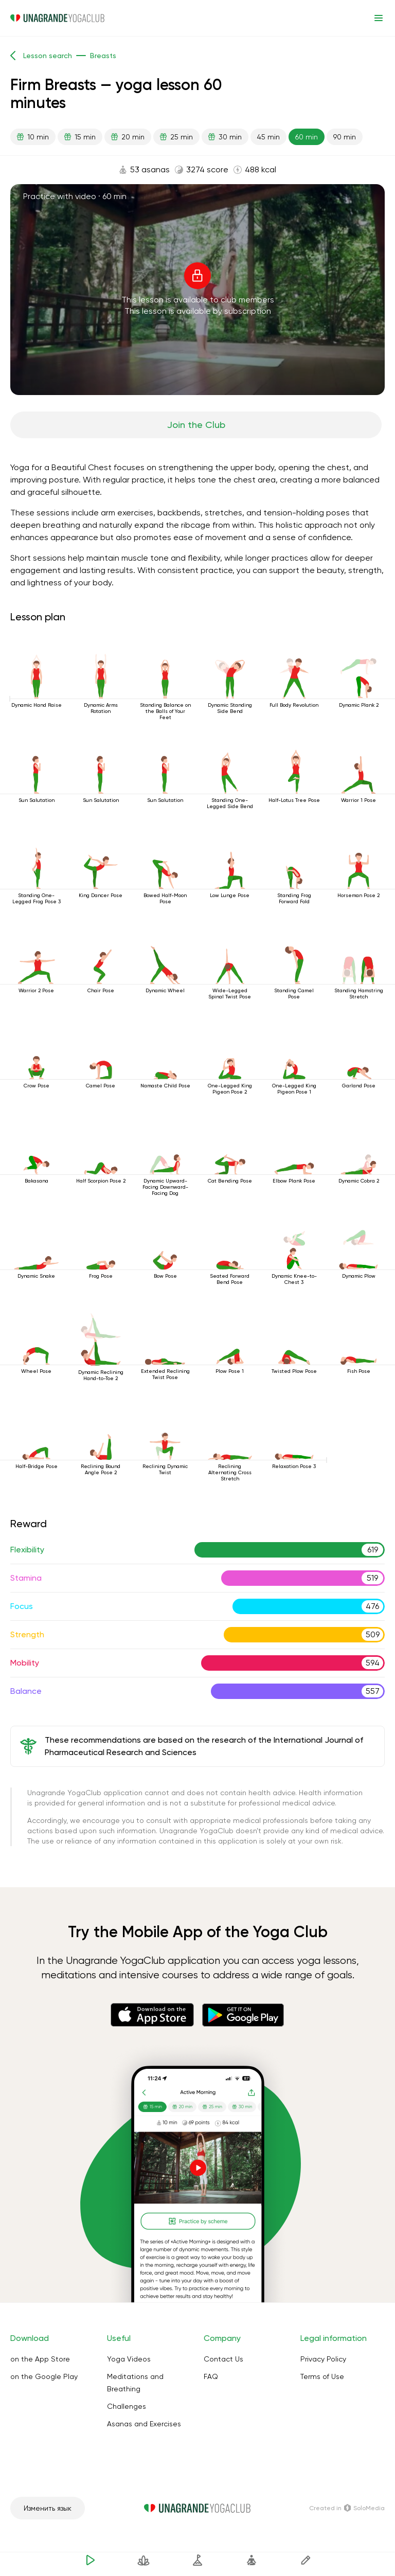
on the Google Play (44, 2376)
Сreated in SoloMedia (347, 2508)
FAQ (211, 2376)
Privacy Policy (323, 2359)
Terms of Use (322, 2376)
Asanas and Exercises (144, 2424)
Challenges (126, 2406)
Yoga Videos (129, 2359)
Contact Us (223, 2359)
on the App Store (40, 2359)
